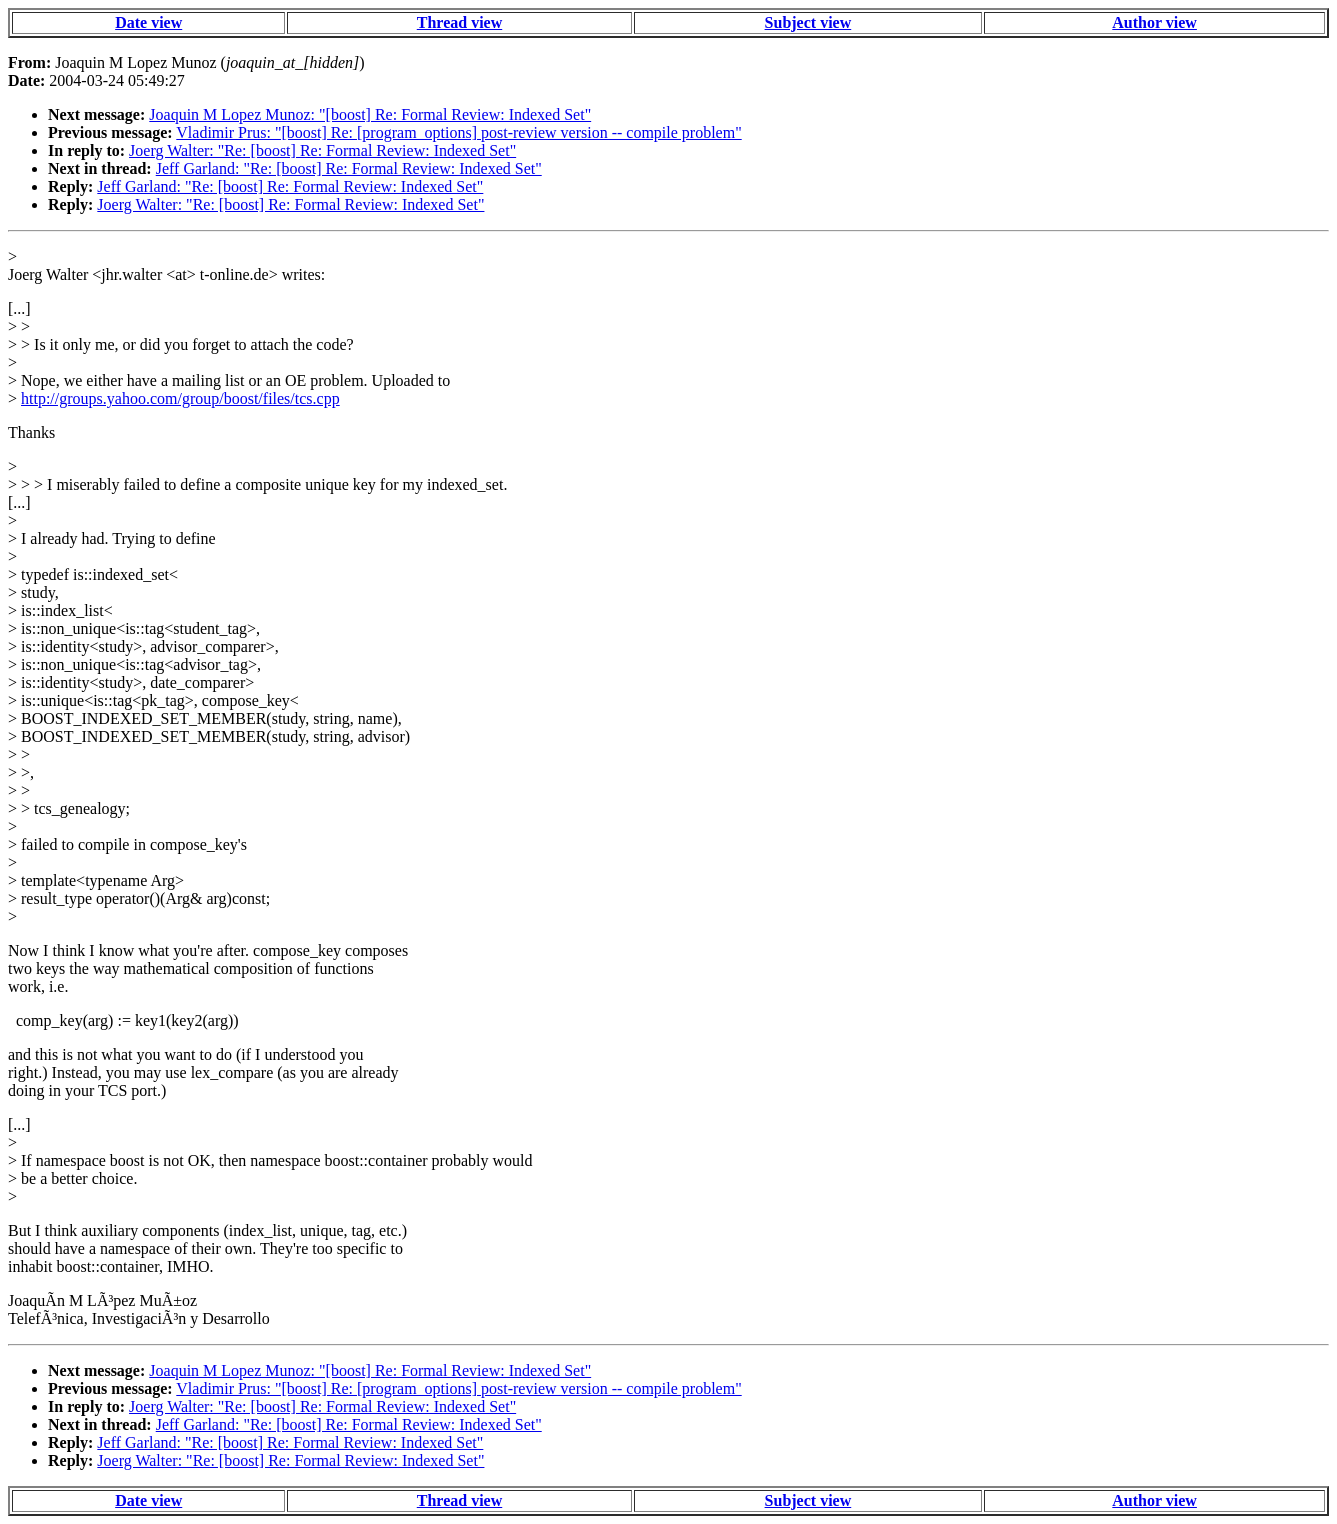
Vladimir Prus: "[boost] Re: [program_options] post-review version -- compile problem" (458, 132)
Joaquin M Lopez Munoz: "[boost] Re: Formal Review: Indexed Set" (370, 114)
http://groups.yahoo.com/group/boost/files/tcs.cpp (180, 398)
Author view (1154, 22)
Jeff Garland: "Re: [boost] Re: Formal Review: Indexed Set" (349, 168)
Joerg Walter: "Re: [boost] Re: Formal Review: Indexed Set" (322, 150)
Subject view (808, 22)
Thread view (459, 22)
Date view (148, 22)
